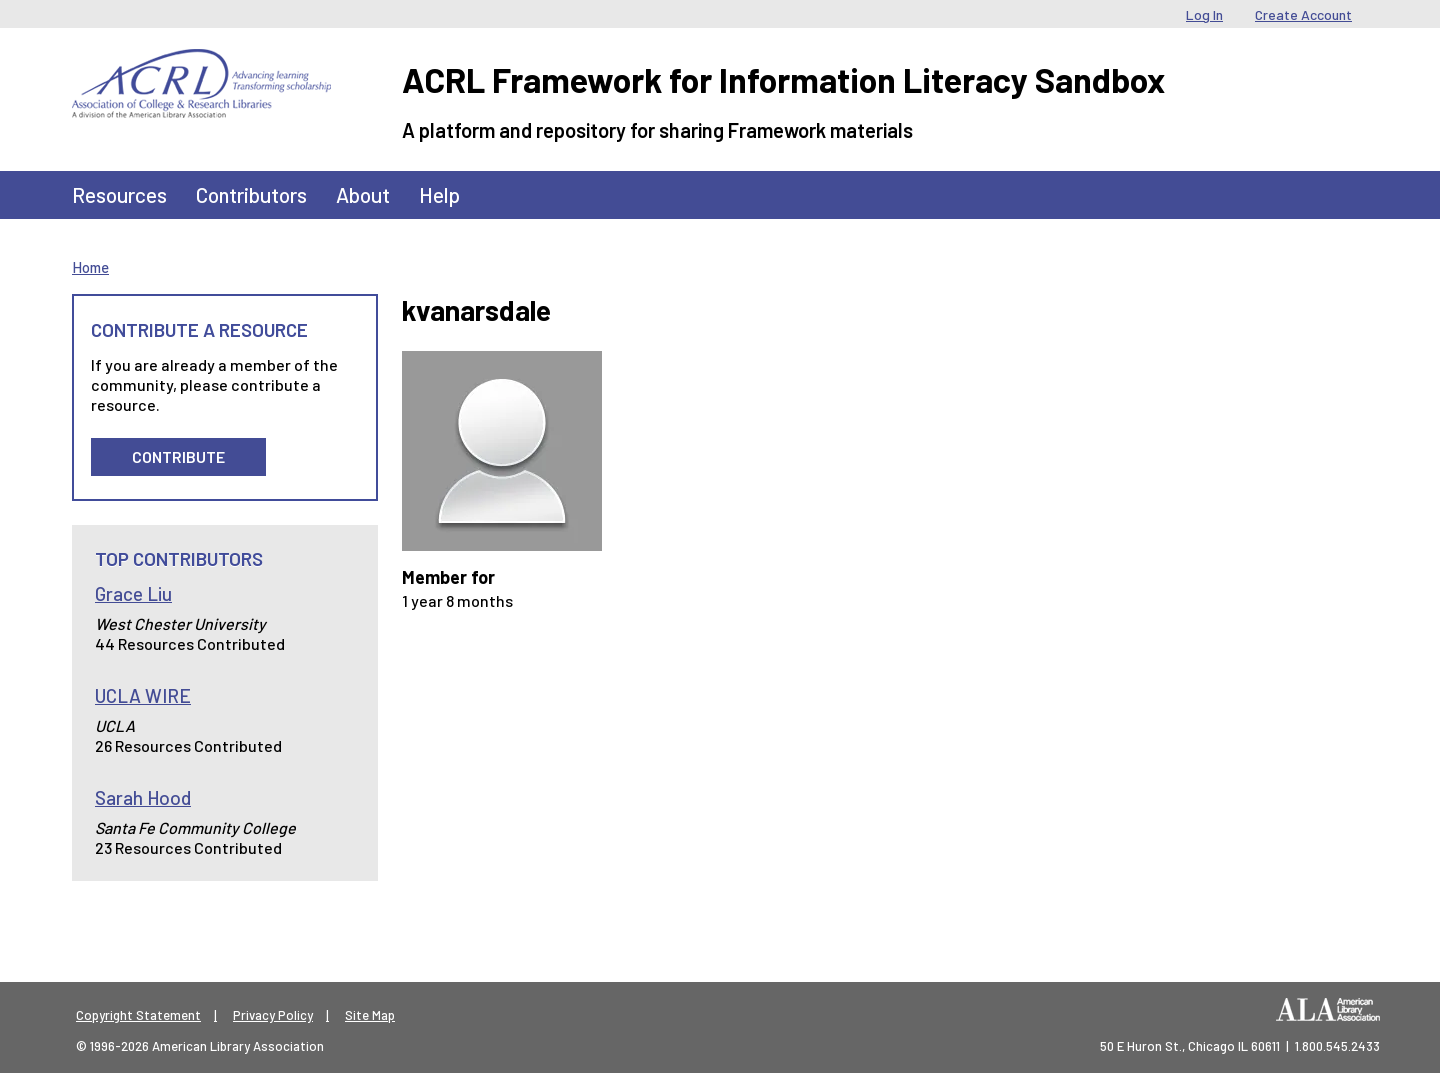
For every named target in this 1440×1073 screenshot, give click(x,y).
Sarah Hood (143, 797)
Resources (119, 194)
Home (90, 267)
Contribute (178, 456)
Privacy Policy (273, 1015)
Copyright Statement (138, 1015)
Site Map (370, 1015)
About (363, 194)
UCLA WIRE (143, 695)
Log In (1204, 14)
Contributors (251, 194)
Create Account (1303, 14)
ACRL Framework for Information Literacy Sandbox (783, 79)
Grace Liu (133, 593)
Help (439, 194)
